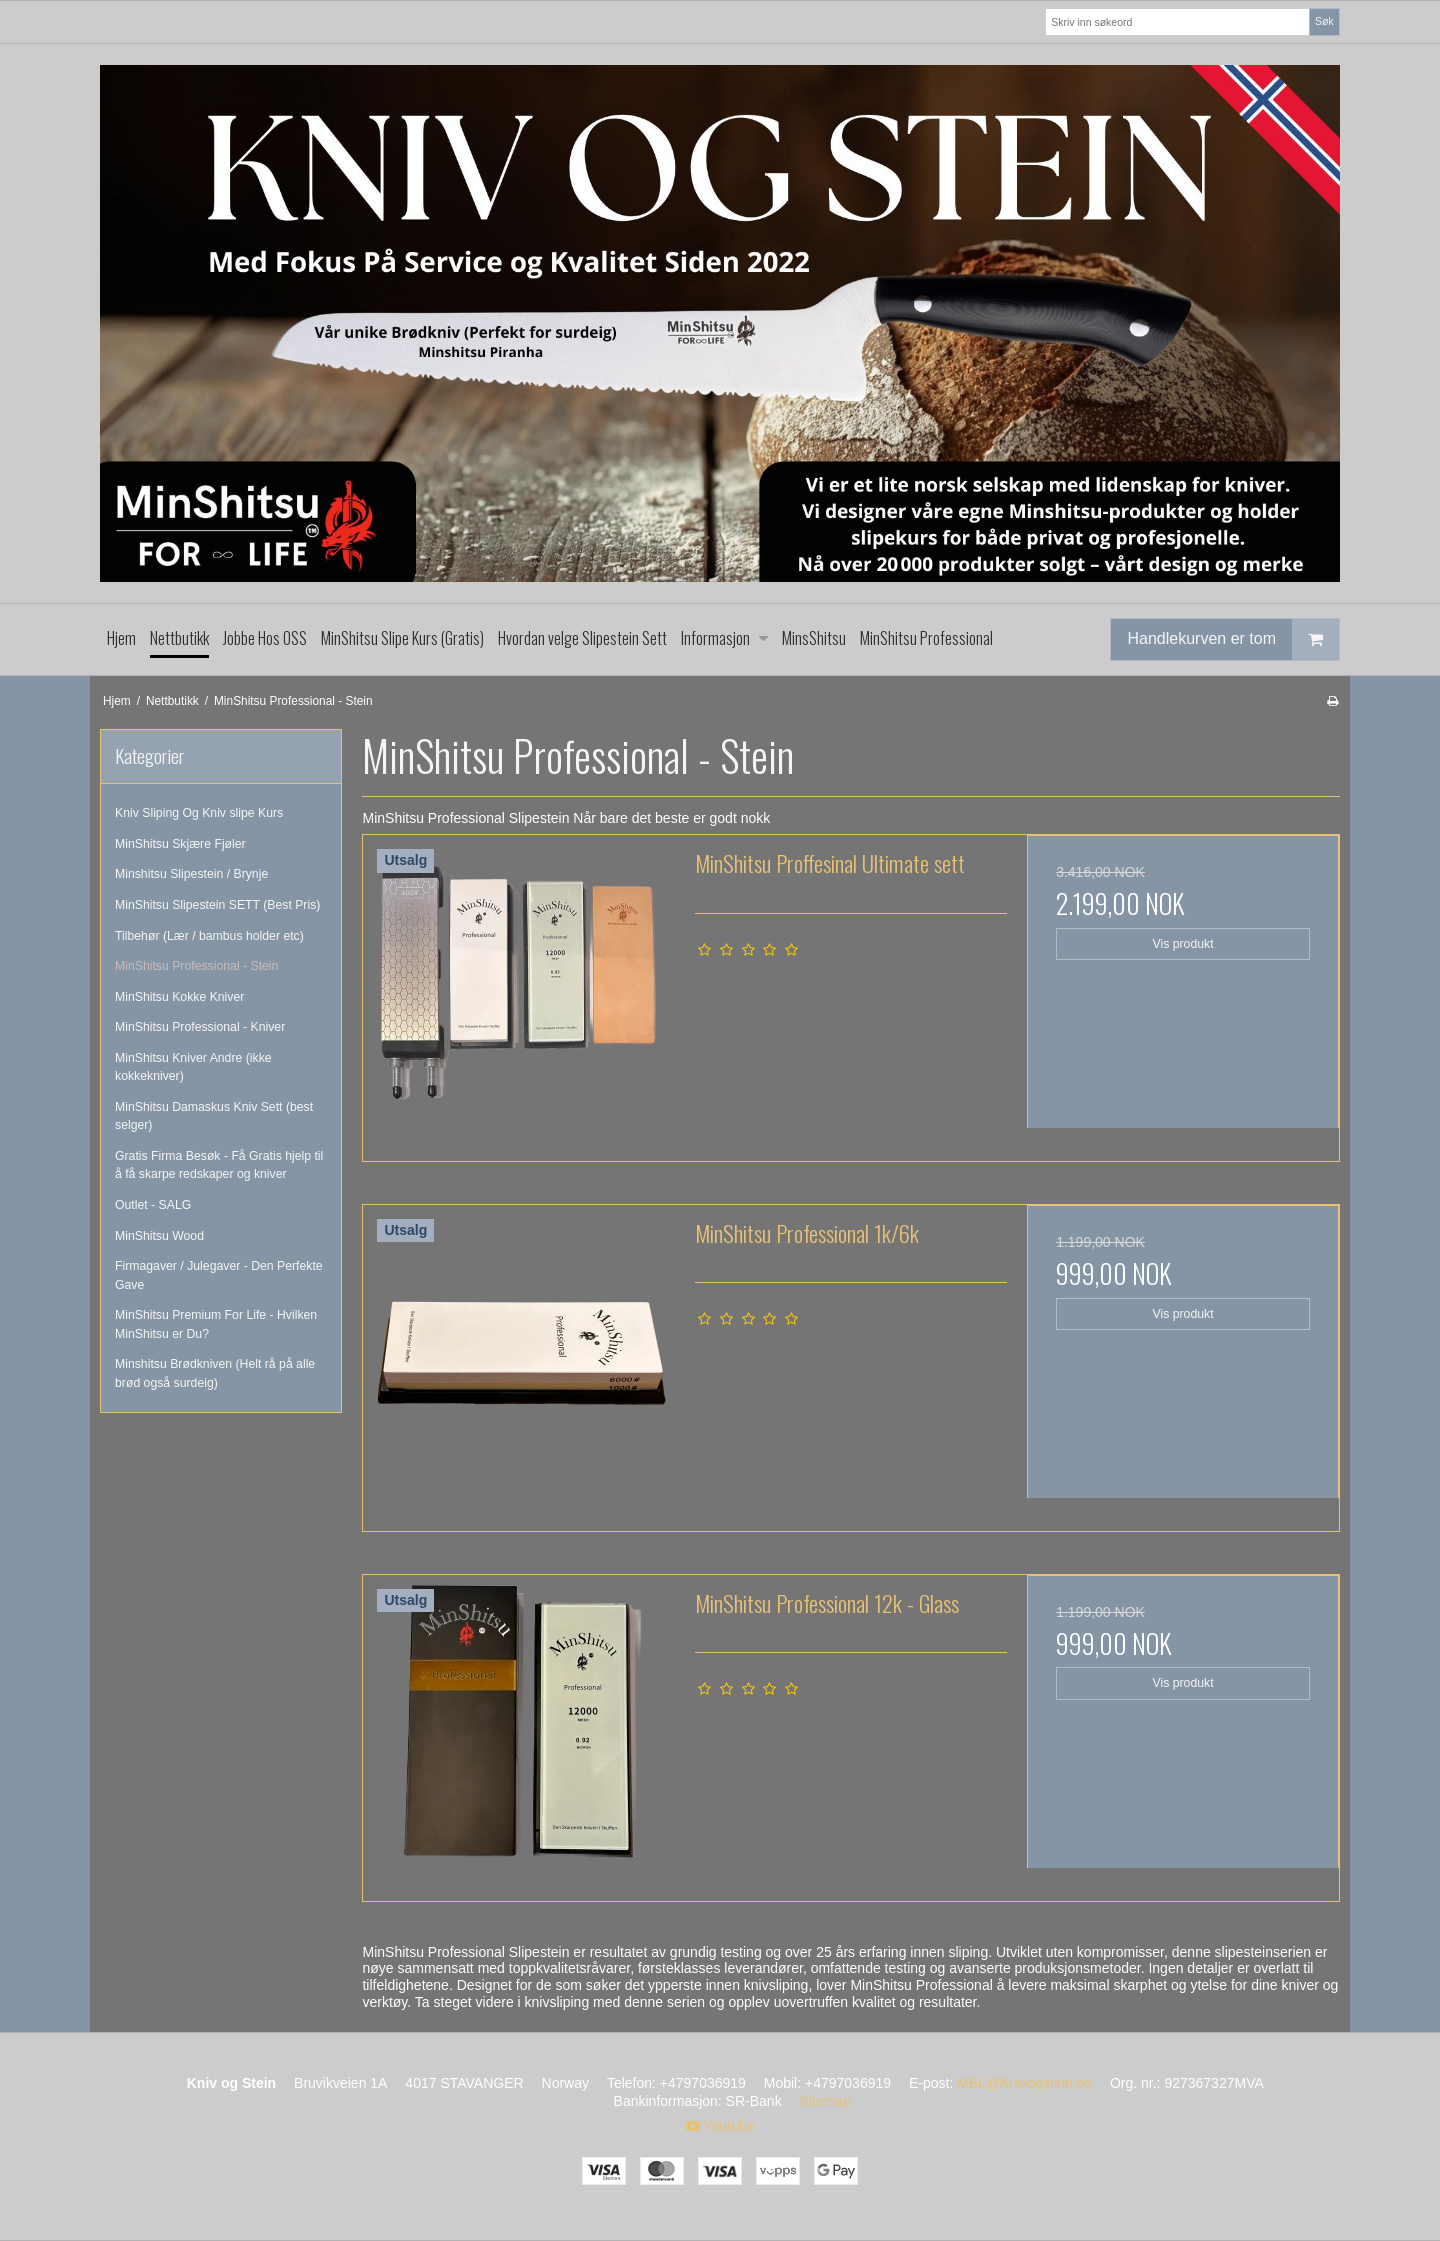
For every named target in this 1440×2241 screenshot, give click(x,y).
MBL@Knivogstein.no (1024, 2083)
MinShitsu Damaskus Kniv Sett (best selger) (214, 1116)
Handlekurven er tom (1233, 639)
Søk (1324, 21)
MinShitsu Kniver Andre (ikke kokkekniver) (193, 1067)
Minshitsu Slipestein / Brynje (191, 874)
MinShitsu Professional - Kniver (200, 1027)
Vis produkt (1183, 944)
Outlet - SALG (153, 1205)
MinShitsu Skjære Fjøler (180, 844)
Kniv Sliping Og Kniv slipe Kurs (199, 813)
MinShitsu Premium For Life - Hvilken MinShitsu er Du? (216, 1324)
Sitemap (825, 2101)
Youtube (720, 2126)
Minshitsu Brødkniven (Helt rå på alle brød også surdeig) (215, 1373)
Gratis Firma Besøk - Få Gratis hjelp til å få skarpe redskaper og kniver (219, 1165)
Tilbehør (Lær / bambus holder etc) (209, 936)
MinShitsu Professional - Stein (196, 966)
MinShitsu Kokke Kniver (179, 997)
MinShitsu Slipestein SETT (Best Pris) (217, 905)
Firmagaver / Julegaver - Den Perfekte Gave (219, 1275)
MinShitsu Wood (159, 1236)
